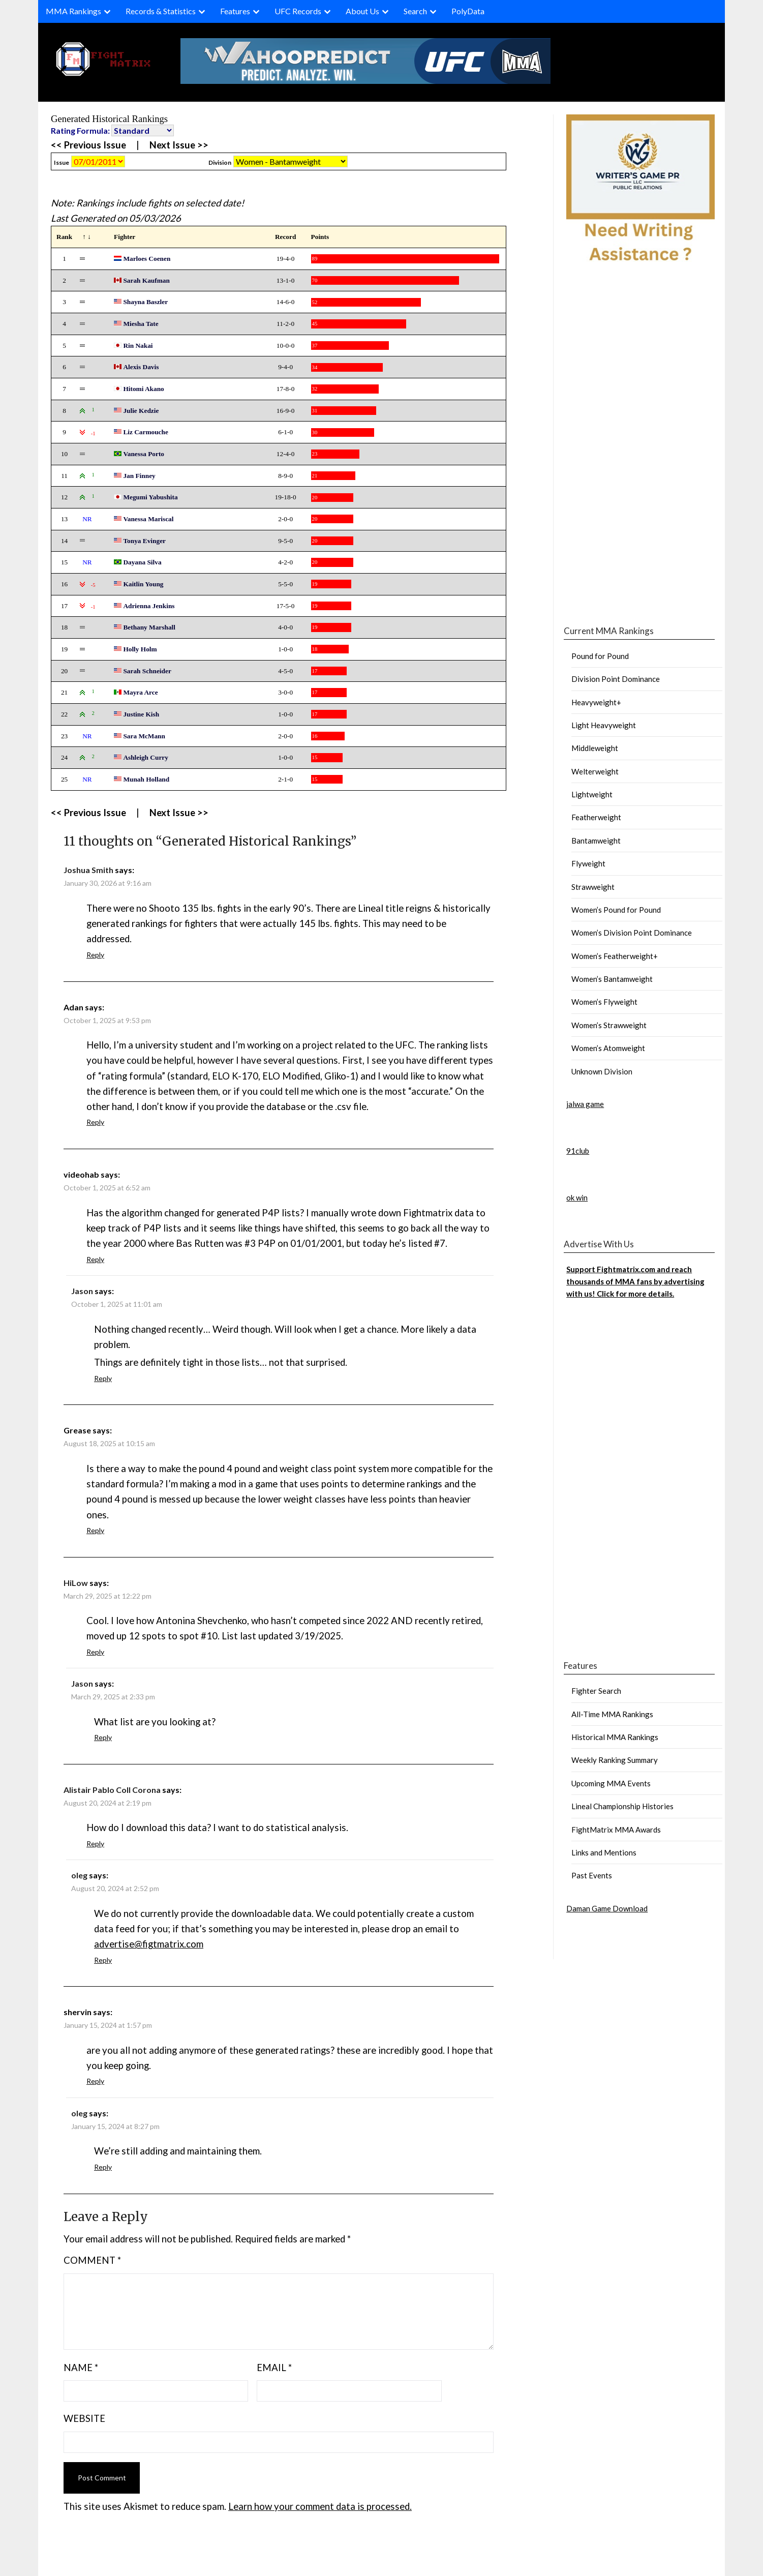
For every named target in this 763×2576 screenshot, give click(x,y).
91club (577, 1150)
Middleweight (594, 748)
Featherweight (596, 817)
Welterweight (595, 771)
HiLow (76, 1582)
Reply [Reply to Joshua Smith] (95, 954)
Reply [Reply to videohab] (95, 1259)
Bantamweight (596, 840)
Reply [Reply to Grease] (95, 1530)
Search (415, 11)
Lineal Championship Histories (622, 1806)
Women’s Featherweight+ (614, 956)
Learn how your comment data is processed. (320, 2506)
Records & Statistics (161, 11)
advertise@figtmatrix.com (148, 1944)
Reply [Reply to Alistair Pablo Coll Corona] (95, 1843)
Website (84, 2418)
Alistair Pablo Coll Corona (112, 1789)
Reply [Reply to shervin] (95, 2081)
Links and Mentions (603, 1852)
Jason (82, 1291)
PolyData (467, 11)
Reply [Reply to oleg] (103, 1960)
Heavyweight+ (596, 702)
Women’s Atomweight (608, 1048)
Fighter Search (596, 1690)
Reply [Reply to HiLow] (95, 1652)
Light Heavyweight (603, 725)
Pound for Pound (600, 656)
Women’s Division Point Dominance (631, 932)
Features (235, 11)
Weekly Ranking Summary (614, 1759)
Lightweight (592, 794)
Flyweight (588, 863)
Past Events (591, 1875)
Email (274, 2367)
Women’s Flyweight (604, 1001)
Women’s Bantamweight (612, 978)
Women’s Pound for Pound (616, 909)
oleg (79, 1875)
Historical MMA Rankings (614, 1737)
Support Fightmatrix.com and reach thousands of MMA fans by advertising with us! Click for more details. (635, 1282)
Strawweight (593, 886)
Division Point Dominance (615, 678)
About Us (362, 11)
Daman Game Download (607, 1908)
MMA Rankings (73, 11)
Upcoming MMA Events (611, 1783)
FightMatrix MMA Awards (616, 1829)
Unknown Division (601, 1071)
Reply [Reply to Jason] (103, 1378)
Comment (92, 2260)
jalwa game (585, 1104)
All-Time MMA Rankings (612, 1714)
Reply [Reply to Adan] (95, 1122)
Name (81, 2367)
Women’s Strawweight (609, 1025)
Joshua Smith (88, 870)
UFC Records (297, 11)
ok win (577, 1197)
